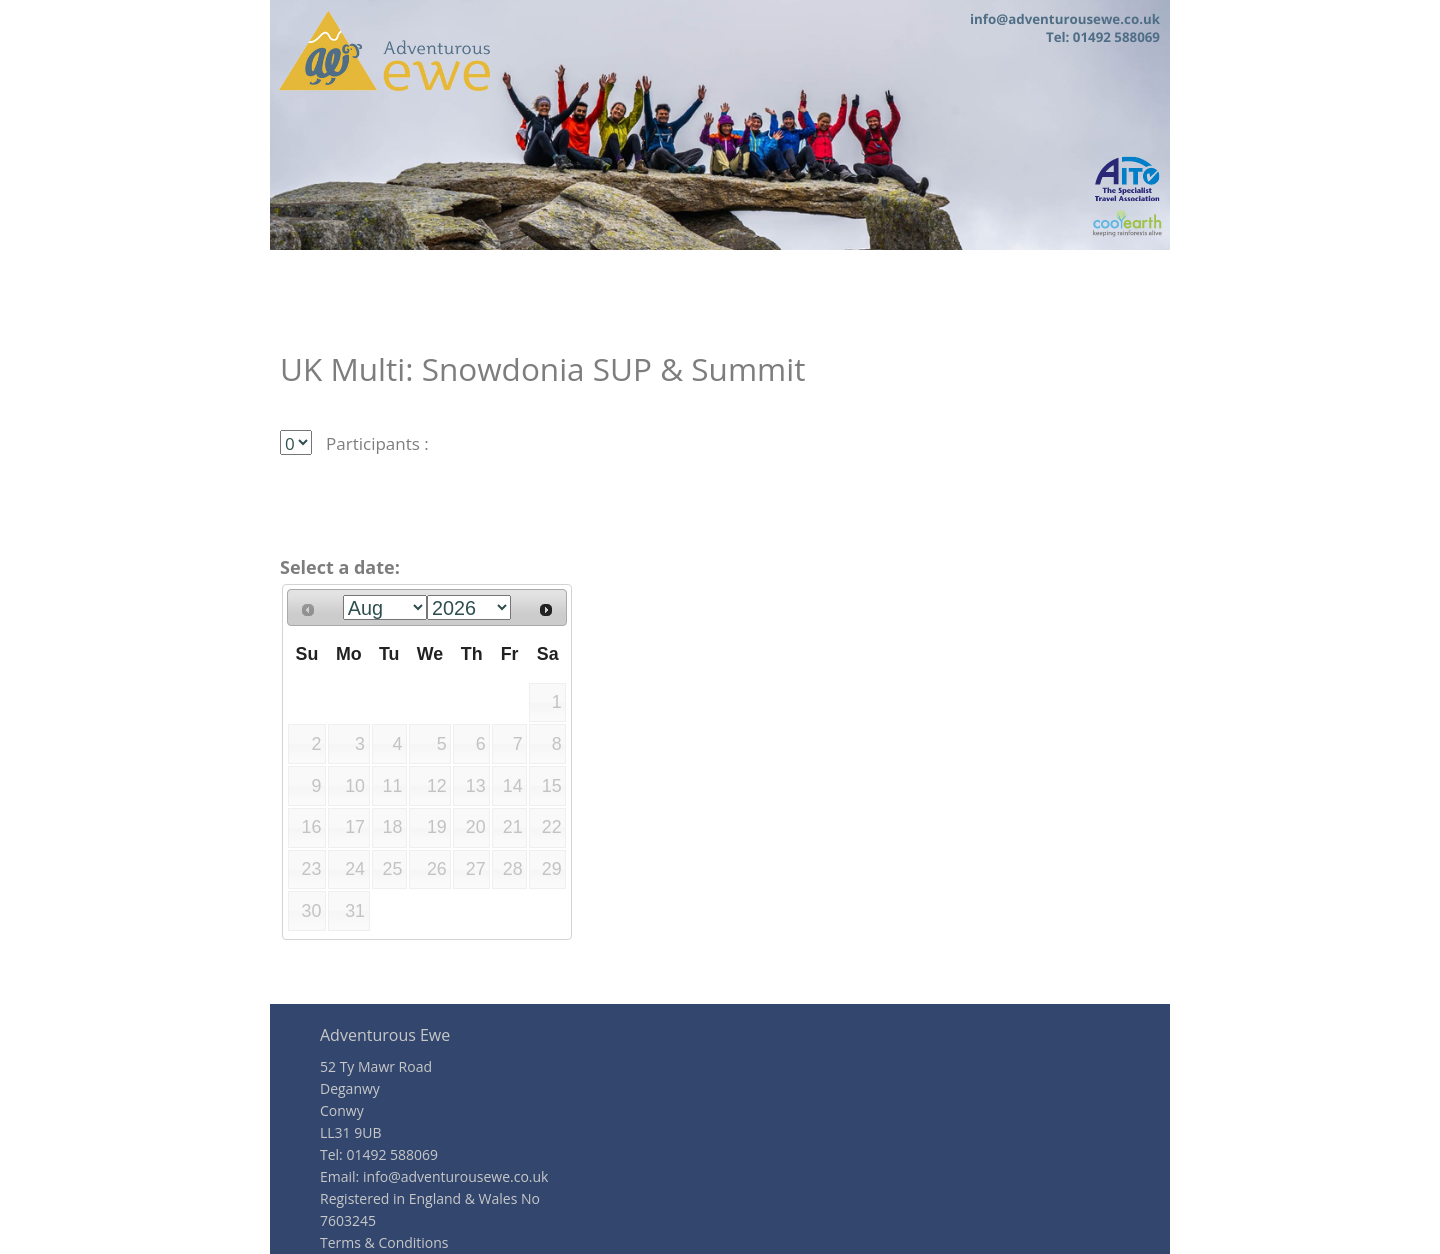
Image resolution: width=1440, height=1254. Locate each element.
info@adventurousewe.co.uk (456, 1176)
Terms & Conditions (384, 1242)
